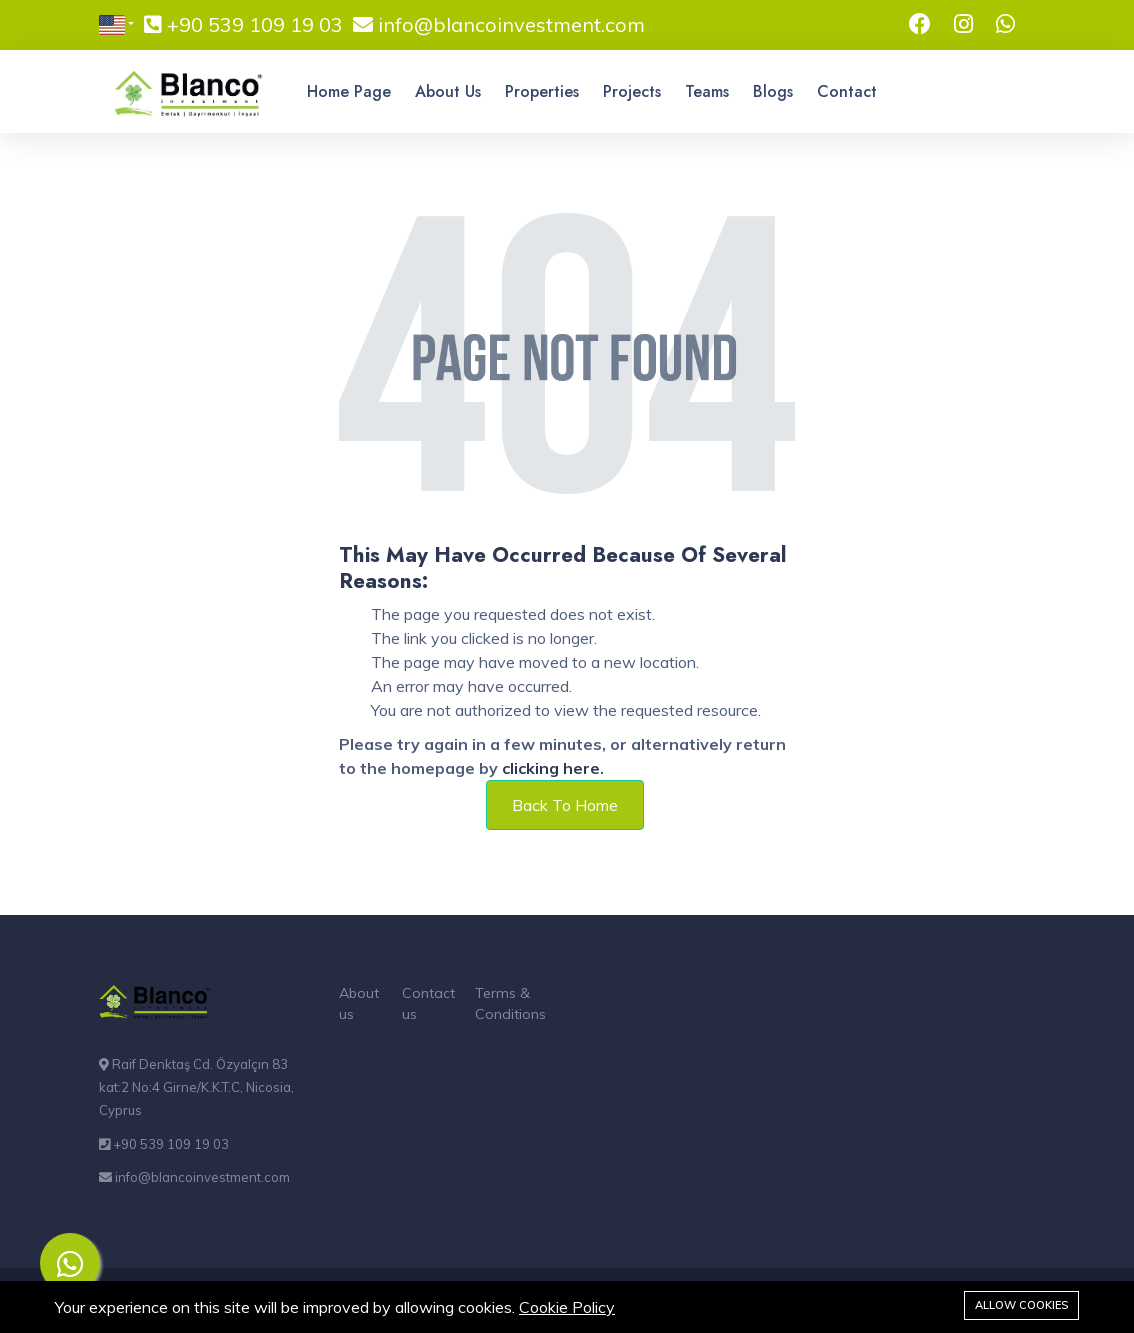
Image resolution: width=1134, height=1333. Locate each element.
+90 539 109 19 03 (252, 24)
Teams (707, 91)
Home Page (349, 91)
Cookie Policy (567, 1307)
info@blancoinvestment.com (509, 24)
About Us (448, 91)
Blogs (773, 91)
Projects (632, 91)
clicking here (551, 768)
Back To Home (565, 805)
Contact (847, 91)
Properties (542, 91)
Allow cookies (1021, 1305)
